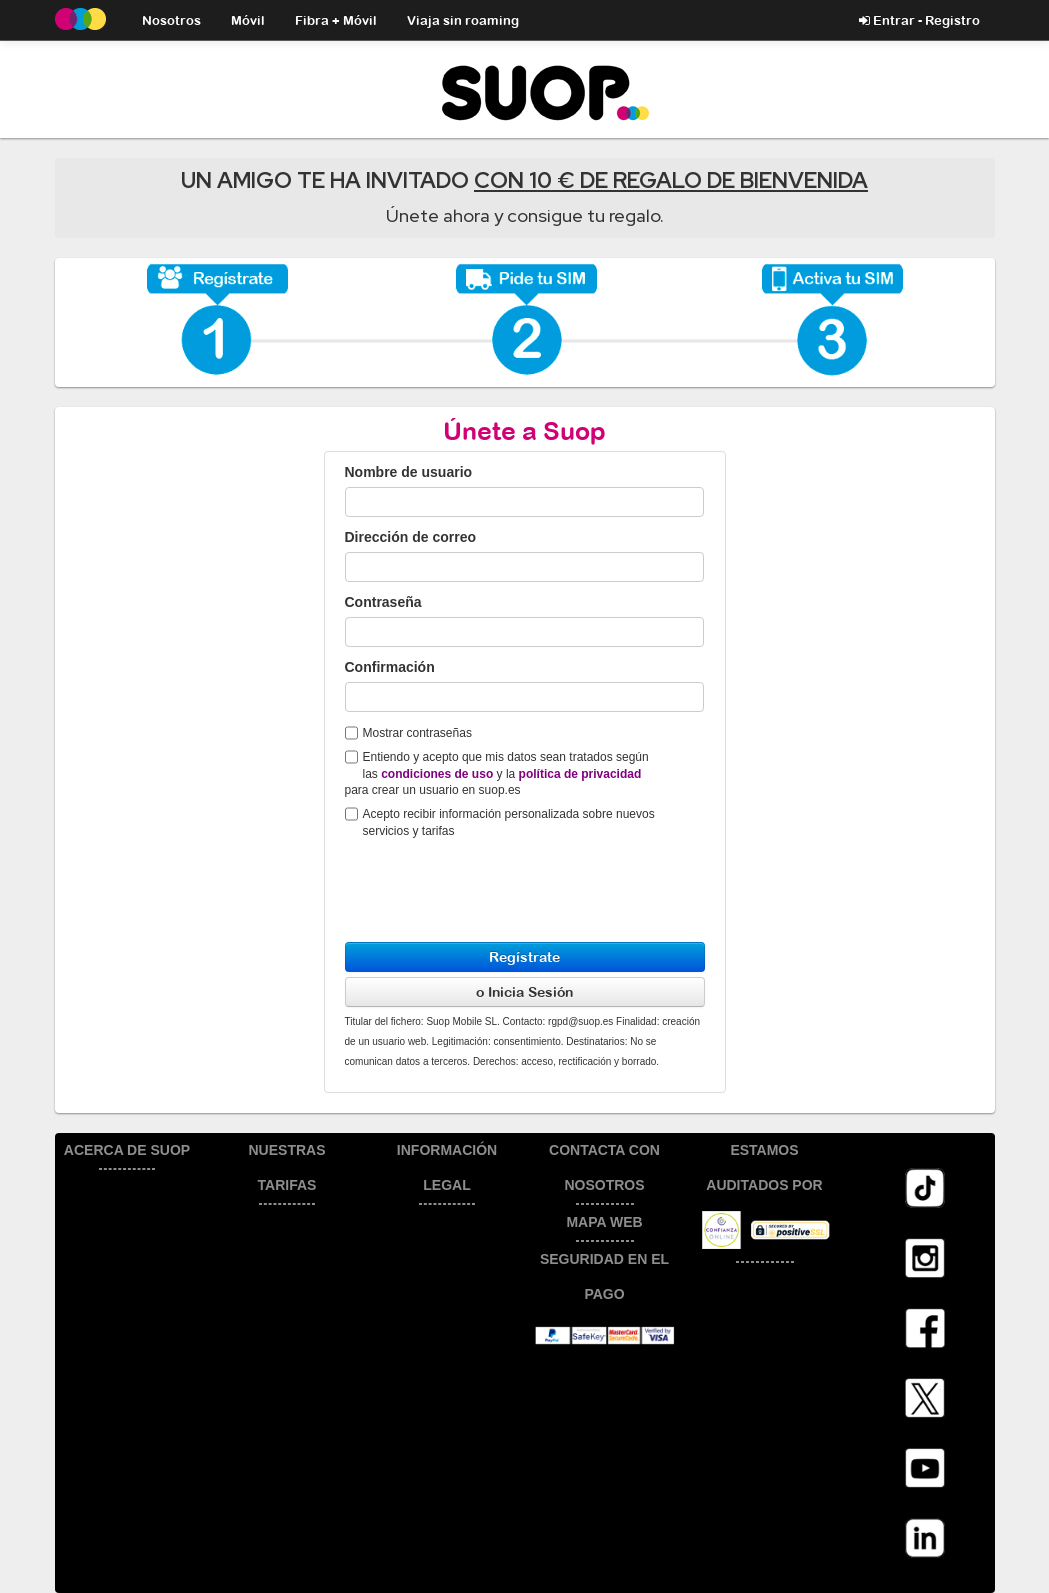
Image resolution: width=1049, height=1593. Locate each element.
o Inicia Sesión (524, 991)
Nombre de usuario (409, 472)
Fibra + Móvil (336, 19)
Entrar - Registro (919, 20)
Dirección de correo (411, 537)
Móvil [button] (248, 19)
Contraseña (383, 602)
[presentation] (497, 883)
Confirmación (390, 667)
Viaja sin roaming (463, 19)
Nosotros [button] (171, 19)
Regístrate (524, 956)
